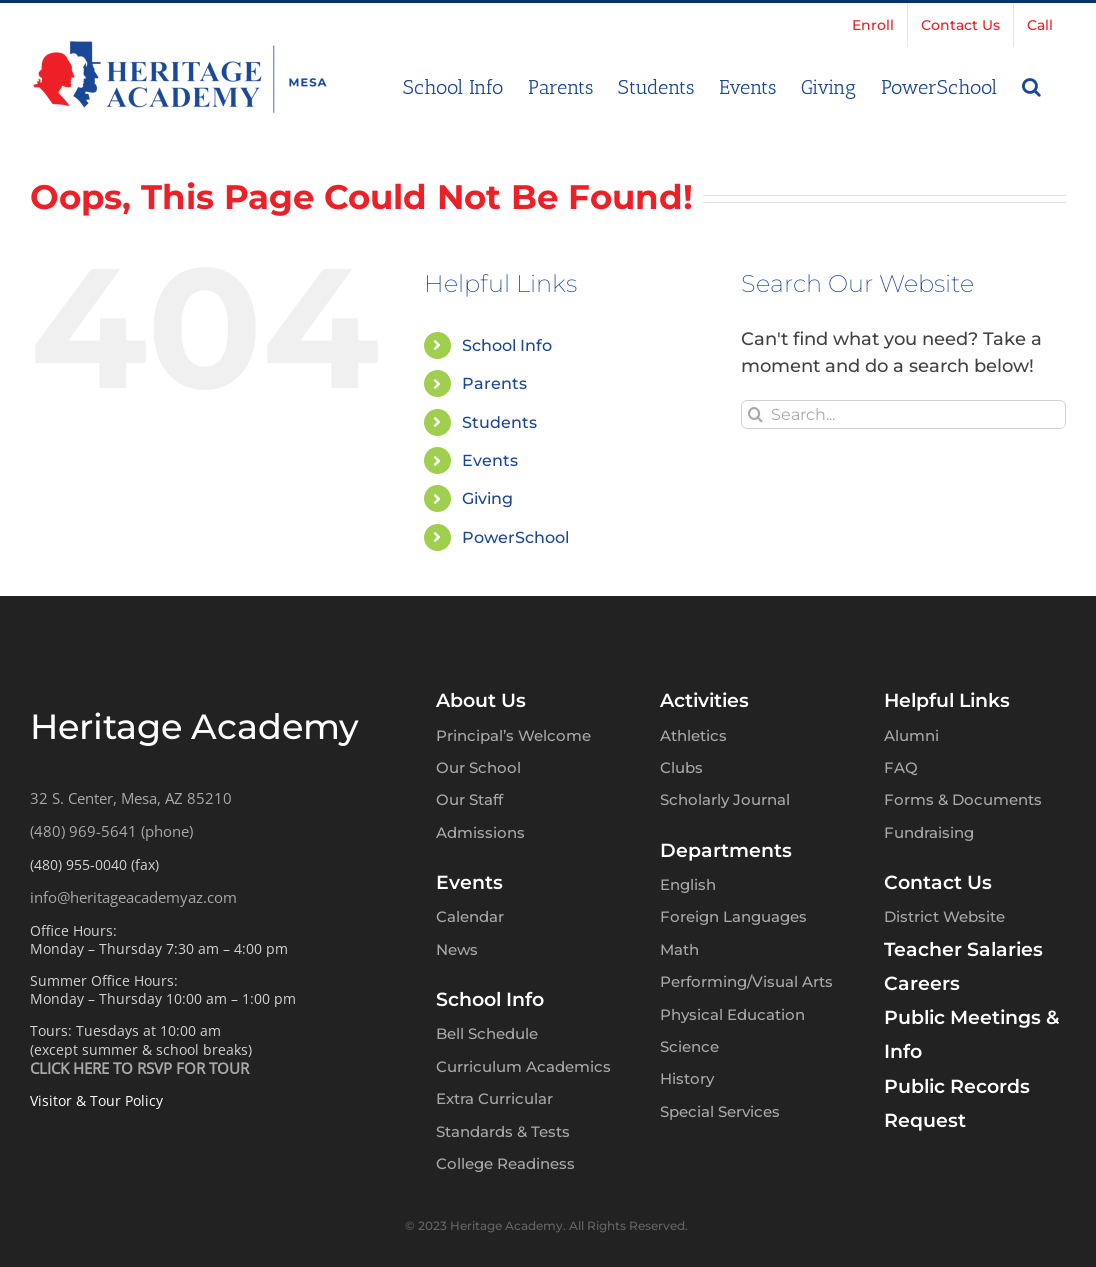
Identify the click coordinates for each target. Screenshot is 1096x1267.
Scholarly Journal (725, 799)
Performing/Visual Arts (746, 981)
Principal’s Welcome (513, 735)
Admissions (480, 832)
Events (490, 460)
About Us (481, 700)
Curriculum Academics (523, 1066)
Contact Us (938, 882)
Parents (494, 383)
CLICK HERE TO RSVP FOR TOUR (139, 1068)
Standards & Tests (503, 1131)
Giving (487, 498)
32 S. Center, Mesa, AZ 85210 (131, 798)
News (457, 949)
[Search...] (903, 414)
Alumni (911, 735)
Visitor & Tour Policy (96, 1100)
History (687, 1078)
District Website (944, 916)
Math (679, 949)
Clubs (681, 767)
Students (499, 422)
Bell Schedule (487, 1033)
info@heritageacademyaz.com (133, 897)
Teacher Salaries (963, 949)
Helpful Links (947, 700)
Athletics (693, 735)
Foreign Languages (733, 916)
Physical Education (732, 1014)
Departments (726, 850)
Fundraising (929, 832)
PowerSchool (515, 537)
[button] (1031, 85)
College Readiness (505, 1163)
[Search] (755, 414)
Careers (922, 983)
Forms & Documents (963, 799)
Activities (704, 700)
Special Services (720, 1111)
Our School (478, 767)
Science (689, 1046)
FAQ (901, 767)
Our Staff (469, 799)
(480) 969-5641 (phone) (111, 831)
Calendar (470, 916)
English (688, 884)
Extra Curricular (494, 1098)
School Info (507, 345)
